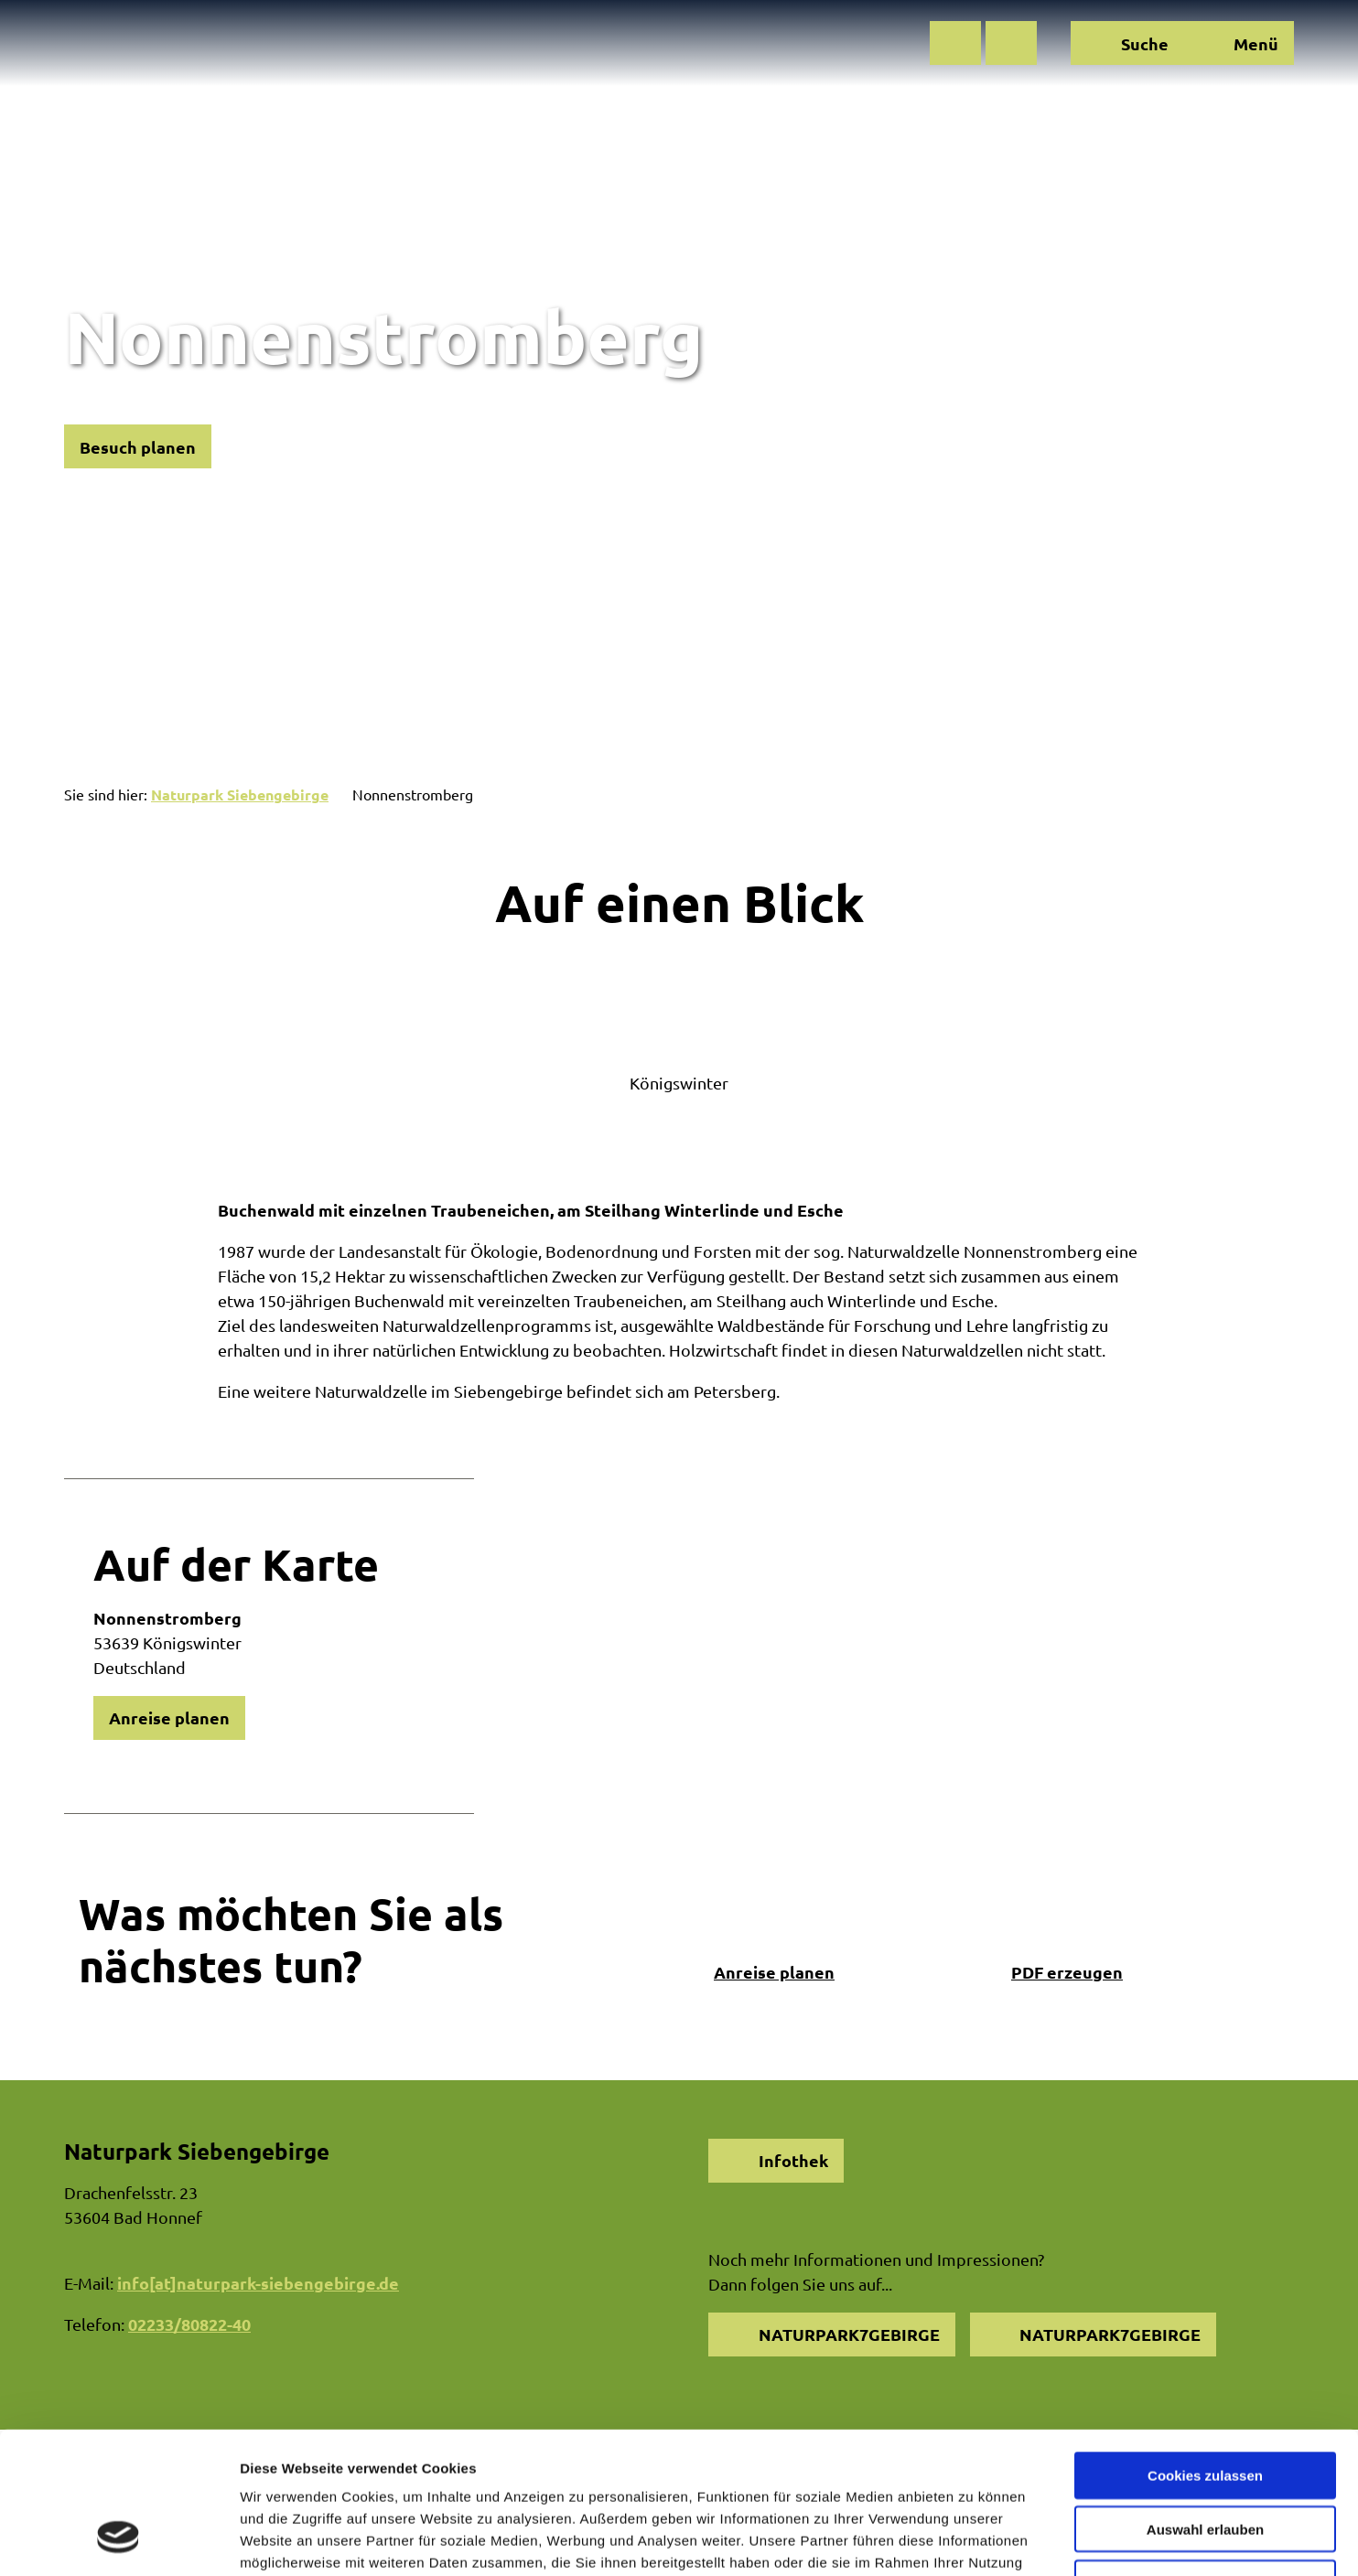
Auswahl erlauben (1205, 2405)
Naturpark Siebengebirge (240, 794)
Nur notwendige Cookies (1205, 2459)
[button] (955, 43)
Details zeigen (973, 2540)
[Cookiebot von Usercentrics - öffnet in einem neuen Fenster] (118, 2540)
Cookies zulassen (1205, 2351)
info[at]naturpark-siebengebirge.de (258, 2282)
